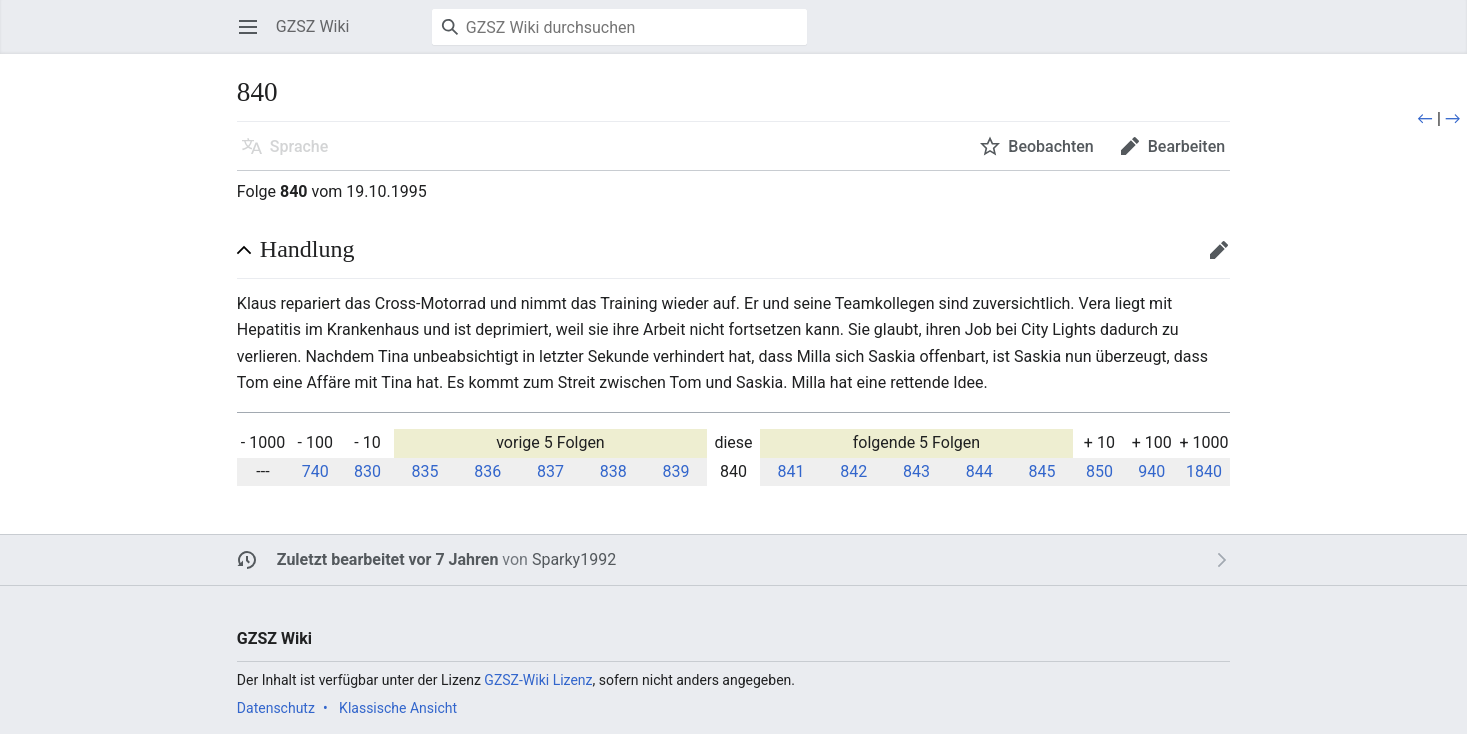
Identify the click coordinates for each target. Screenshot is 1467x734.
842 (853, 471)
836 (487, 471)
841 (790, 471)
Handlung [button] (307, 249)
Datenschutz (276, 708)
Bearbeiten (1225, 259)
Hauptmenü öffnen (254, 36)
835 (425, 471)
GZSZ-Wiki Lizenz (538, 680)
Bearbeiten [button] (1186, 146)
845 (1041, 471)
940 (1151, 471)
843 (916, 471)
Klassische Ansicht (398, 708)
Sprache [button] (299, 146)
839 (675, 471)
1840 (1204, 471)
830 (367, 471)
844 (979, 471)
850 (1099, 471)
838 (613, 471)
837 (550, 471)
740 (315, 471)
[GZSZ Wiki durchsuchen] (619, 27)
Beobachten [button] (1050, 146)
